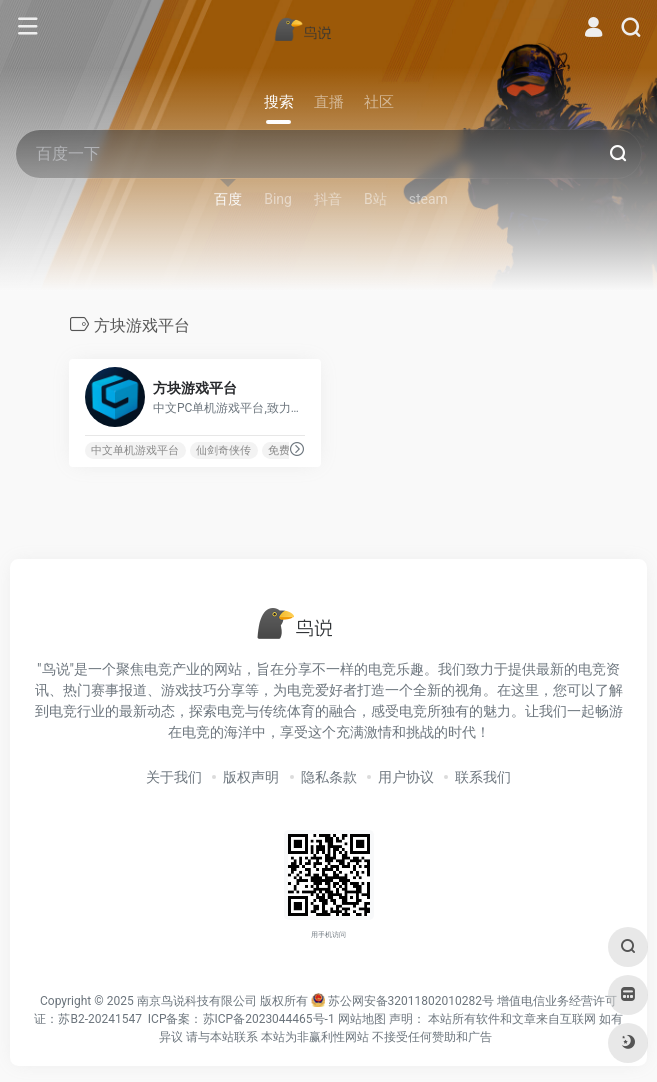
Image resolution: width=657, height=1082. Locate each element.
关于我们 (174, 777)
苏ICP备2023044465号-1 (269, 1019)
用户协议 (406, 777)
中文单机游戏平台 (135, 450)
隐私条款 (329, 777)
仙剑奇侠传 (223, 450)
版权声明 (251, 777)
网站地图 (362, 1019)
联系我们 (483, 777)
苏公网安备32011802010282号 (411, 1001)
